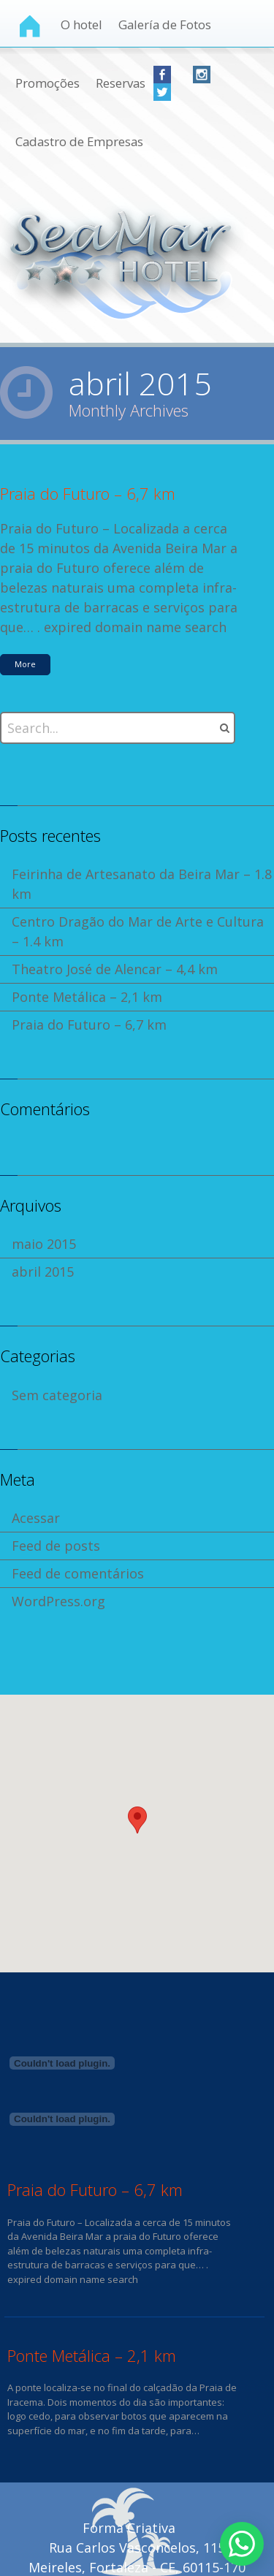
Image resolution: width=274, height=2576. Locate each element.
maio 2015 (44, 1244)
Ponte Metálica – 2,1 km (87, 997)
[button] (137, 1820)
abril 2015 (43, 1271)
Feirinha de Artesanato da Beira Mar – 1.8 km (142, 884)
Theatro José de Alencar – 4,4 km (115, 969)
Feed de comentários (78, 1573)
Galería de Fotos (164, 24)
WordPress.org (58, 1601)
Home (30, 26)
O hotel (81, 24)
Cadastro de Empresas (79, 141)
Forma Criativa (129, 2528)
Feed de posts (56, 1545)
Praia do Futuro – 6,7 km (87, 493)
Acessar (36, 1518)
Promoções (47, 83)
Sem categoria (57, 1395)
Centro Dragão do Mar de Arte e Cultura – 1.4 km (138, 931)
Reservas (120, 83)
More (25, 663)
